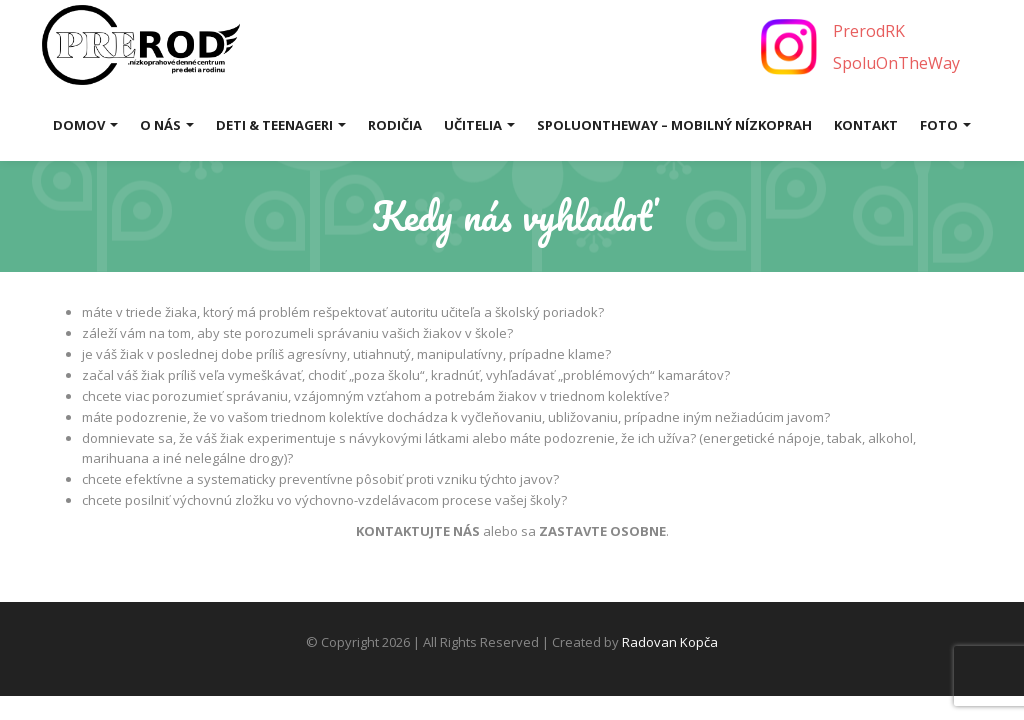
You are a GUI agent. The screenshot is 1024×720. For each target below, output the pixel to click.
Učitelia (479, 125)
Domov (85, 125)
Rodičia (395, 125)
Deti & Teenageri (281, 125)
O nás (167, 125)
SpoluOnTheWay (896, 63)
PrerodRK (869, 31)
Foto (945, 125)
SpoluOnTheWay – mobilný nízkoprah (674, 125)
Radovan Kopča (670, 642)
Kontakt (866, 125)
